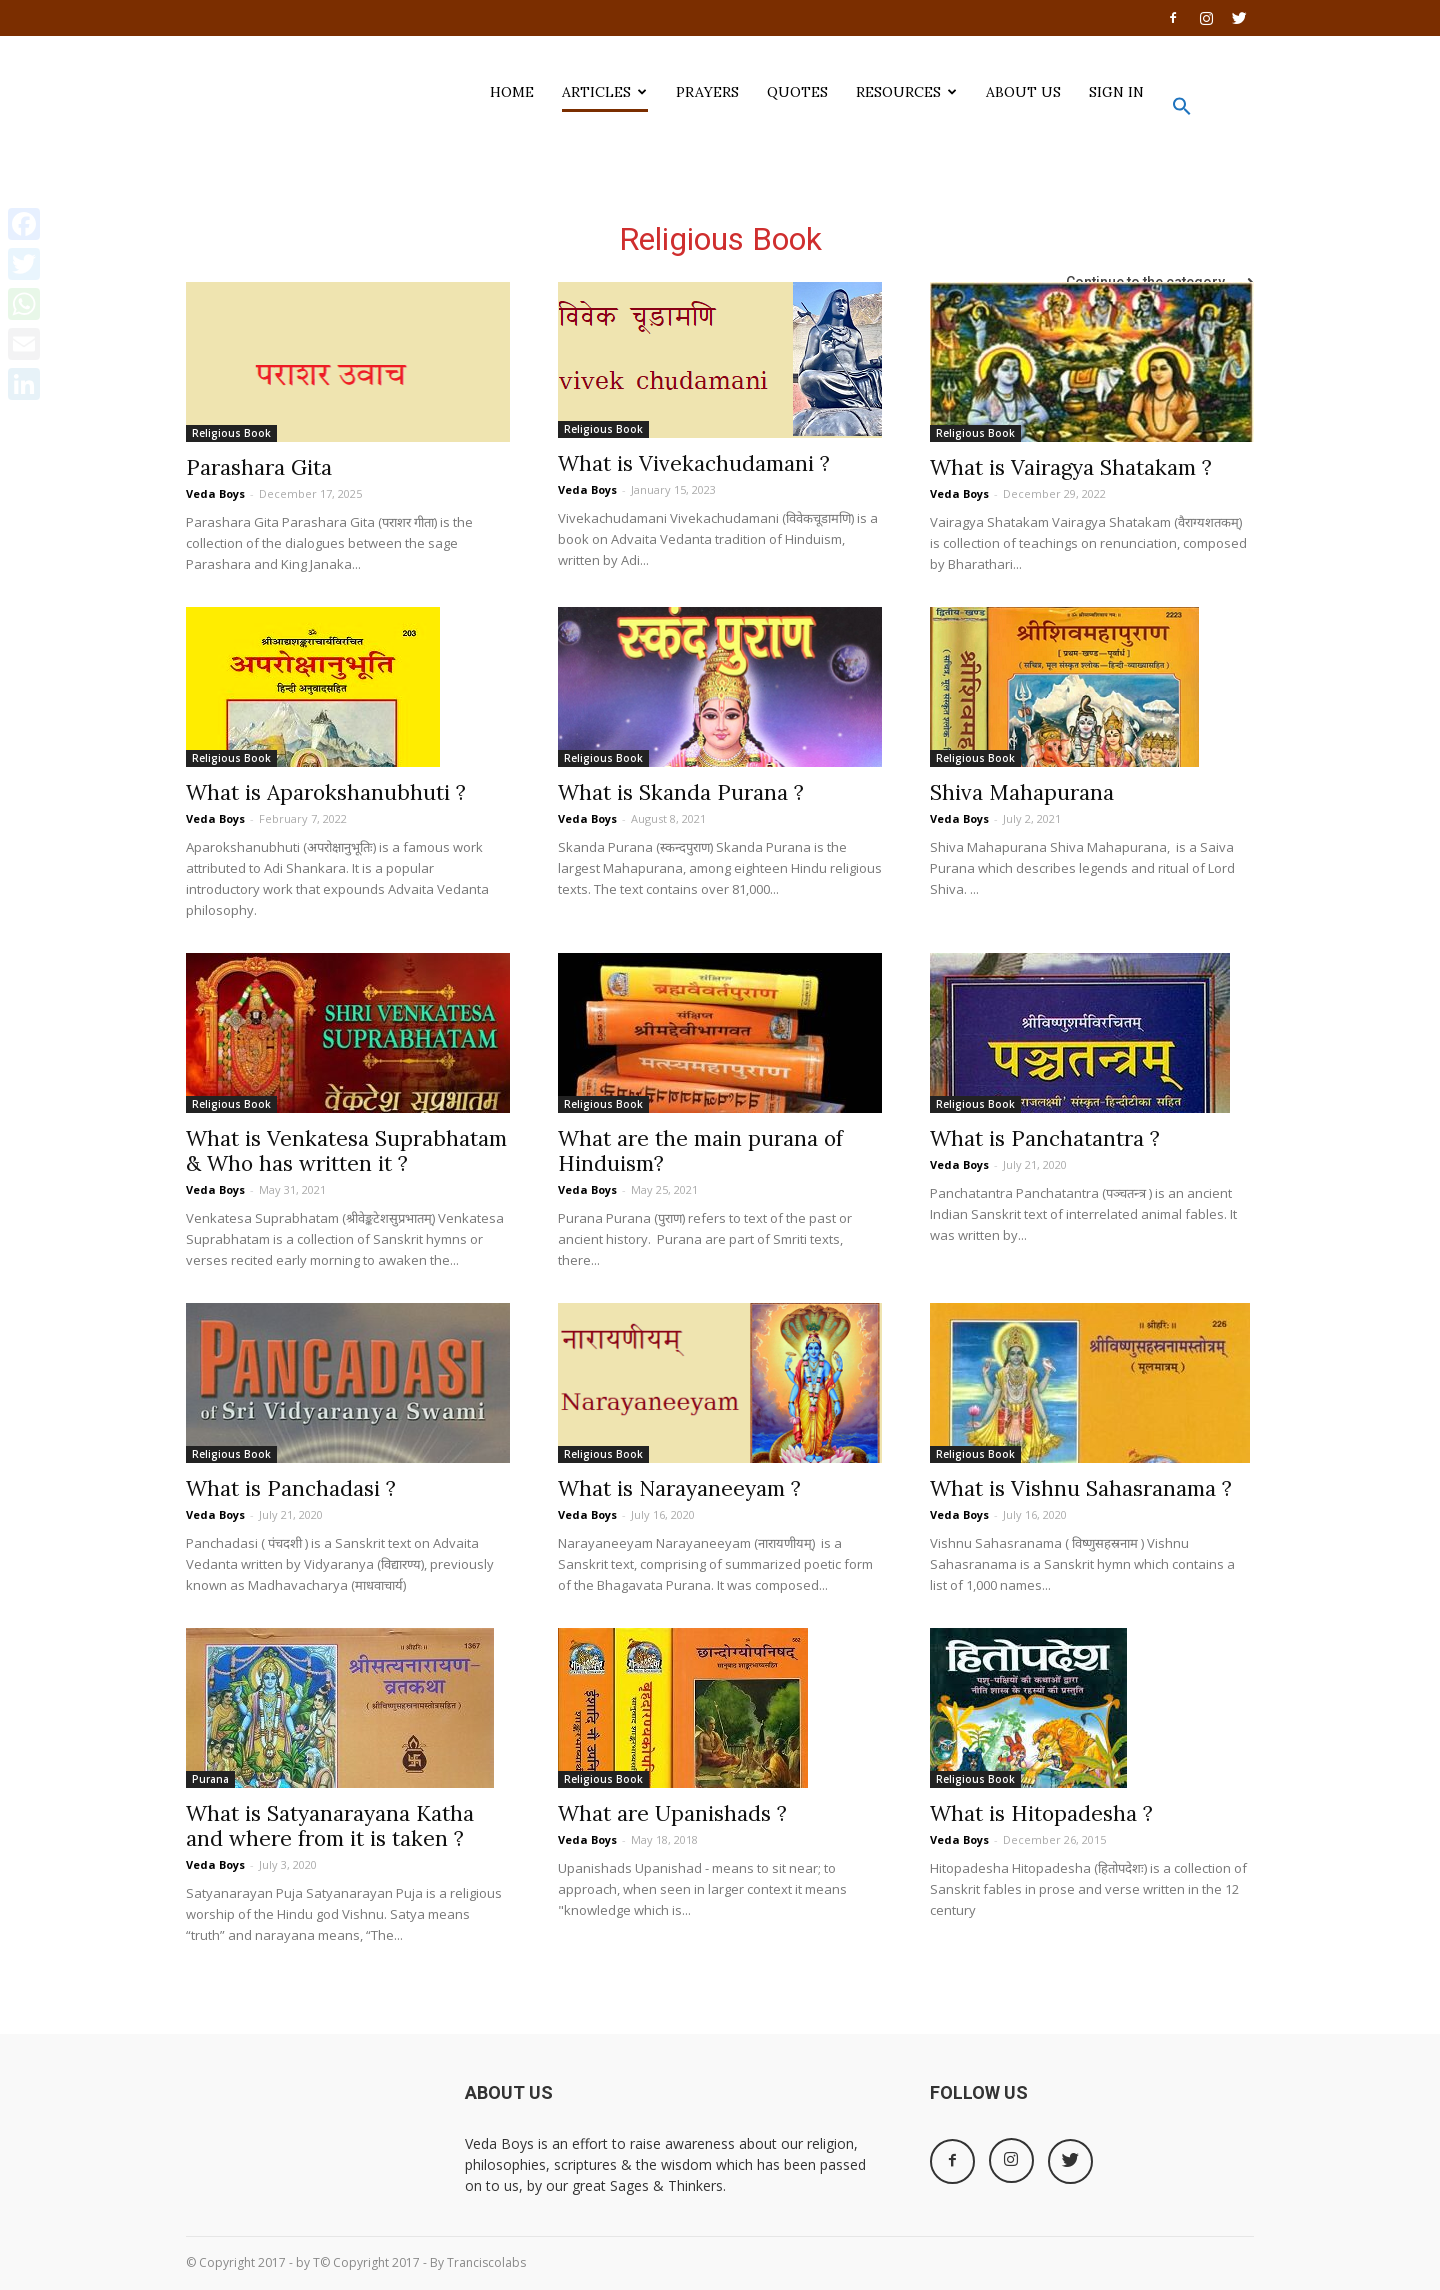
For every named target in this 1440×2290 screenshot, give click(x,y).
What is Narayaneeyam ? (679, 1488)
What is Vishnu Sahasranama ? (1081, 1488)
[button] (1182, 110)
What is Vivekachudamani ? (694, 463)
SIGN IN (1116, 92)
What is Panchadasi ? (291, 1488)
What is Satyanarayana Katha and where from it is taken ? (330, 1826)
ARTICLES (604, 92)
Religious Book (231, 433)
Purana (210, 1779)
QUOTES (797, 92)
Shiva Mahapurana (1022, 792)
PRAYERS (707, 92)
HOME (512, 92)
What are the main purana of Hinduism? (700, 1151)
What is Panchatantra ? (1045, 1138)
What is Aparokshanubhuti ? (326, 792)
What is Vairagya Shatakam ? (1071, 467)
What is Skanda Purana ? (681, 792)
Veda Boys (215, 493)
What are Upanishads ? (672, 1813)
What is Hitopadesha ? (1041, 1813)
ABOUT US (1023, 92)
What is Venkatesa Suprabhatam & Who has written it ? (346, 1151)
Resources (906, 92)
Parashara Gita (259, 467)
